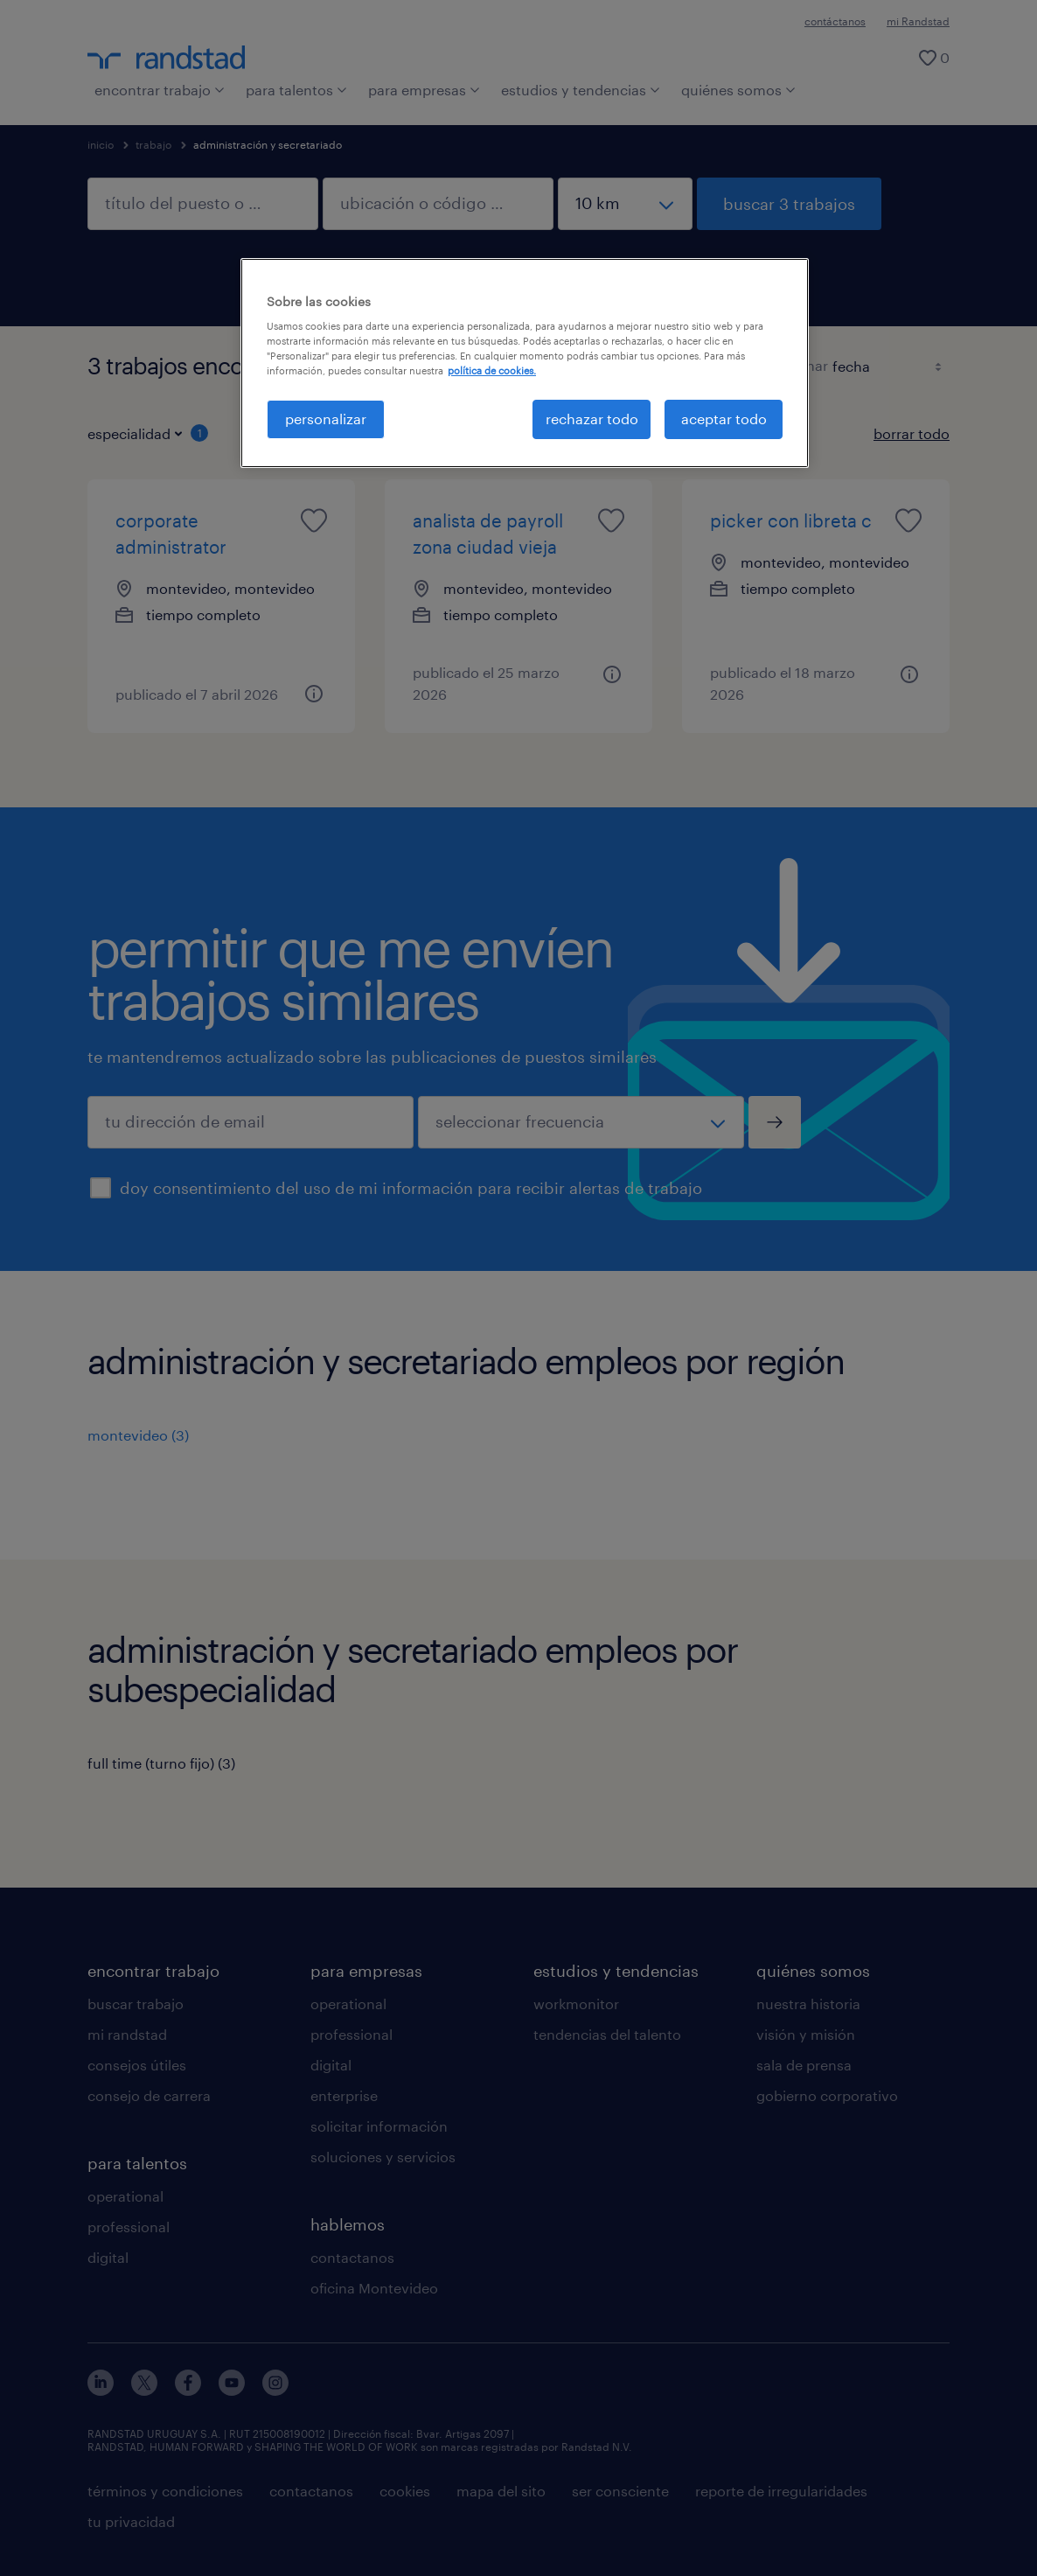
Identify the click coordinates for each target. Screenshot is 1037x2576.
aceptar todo (724, 418)
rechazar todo (592, 418)
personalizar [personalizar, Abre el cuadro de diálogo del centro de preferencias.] (325, 418)
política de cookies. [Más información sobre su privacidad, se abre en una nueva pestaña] (492, 370)
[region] (524, 363)
